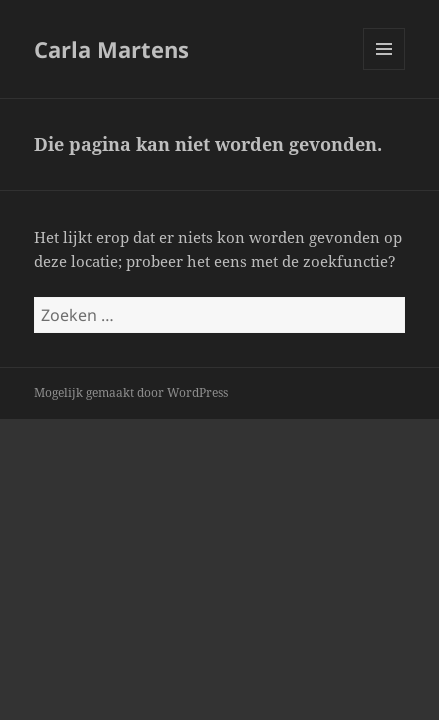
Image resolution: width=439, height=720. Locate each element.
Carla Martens (111, 49)
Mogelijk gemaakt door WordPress (131, 392)
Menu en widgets (384, 69)
